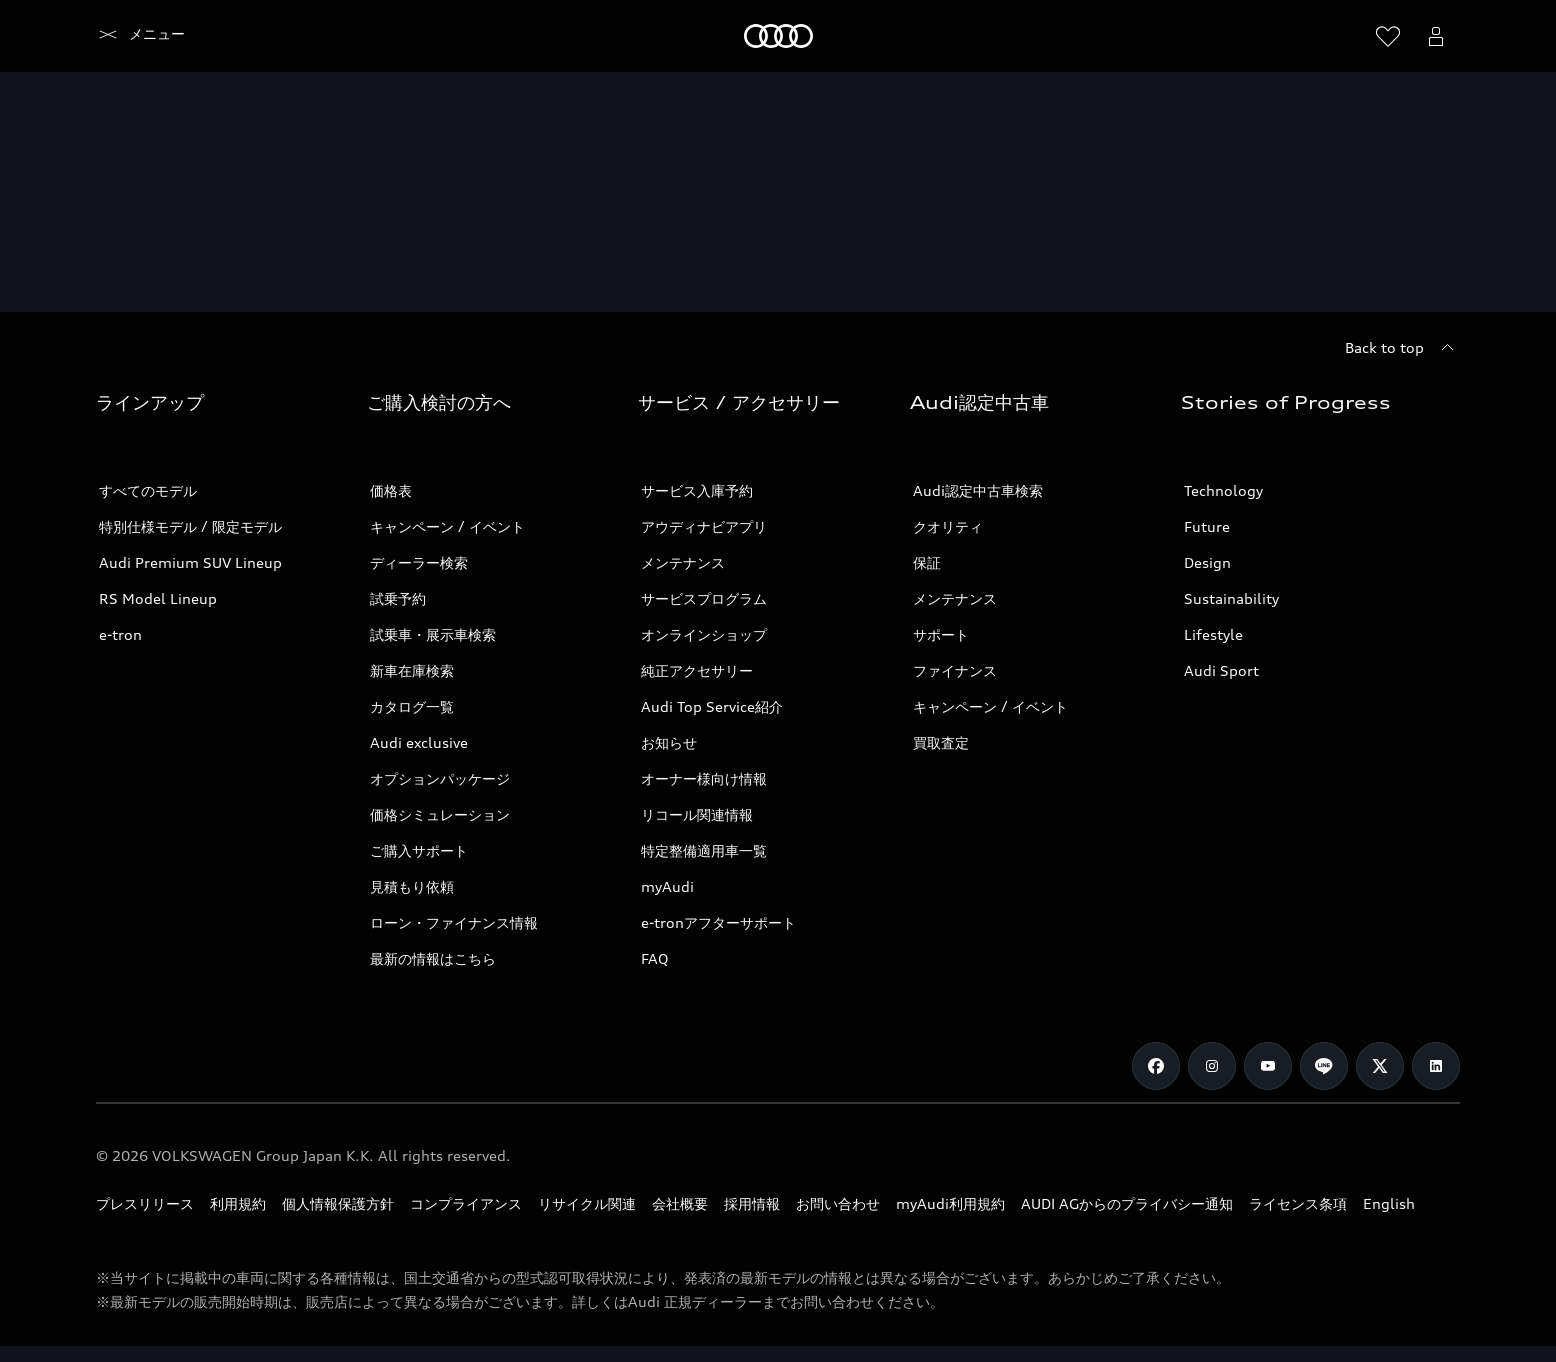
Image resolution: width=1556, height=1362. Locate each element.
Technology (1223, 490)
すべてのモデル (148, 490)
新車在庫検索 (412, 670)
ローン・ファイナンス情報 (454, 922)
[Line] (1324, 1066)
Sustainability (1231, 598)
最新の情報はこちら (433, 958)
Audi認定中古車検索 (978, 490)
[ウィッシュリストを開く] (1388, 36)
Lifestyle (1213, 634)
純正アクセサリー (697, 670)
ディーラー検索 (419, 562)
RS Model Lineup (158, 598)
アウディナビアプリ (704, 526)
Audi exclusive (419, 742)
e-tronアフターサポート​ (718, 922)
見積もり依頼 (412, 886)
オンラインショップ (704, 634)
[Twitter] (1380, 1066)
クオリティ (948, 526)
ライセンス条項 (1298, 1203)
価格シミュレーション (440, 814)
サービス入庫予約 (697, 490)
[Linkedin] (1436, 1066)
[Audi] (130, 36)
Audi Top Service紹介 (712, 706)
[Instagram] (1212, 1066)
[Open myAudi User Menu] (1436, 36)
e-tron (120, 634)
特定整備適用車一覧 (704, 850)
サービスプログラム (704, 598)
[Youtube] (1268, 1066)
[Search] (1340, 36)
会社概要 (680, 1203)
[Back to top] (1402, 348)
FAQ (655, 958)
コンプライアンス (466, 1203)
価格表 (391, 490)
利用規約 (238, 1203)
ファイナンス (955, 670)
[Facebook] (1156, 1066)
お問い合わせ (838, 1203)
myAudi (667, 886)
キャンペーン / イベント (447, 526)
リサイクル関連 (587, 1203)
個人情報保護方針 (338, 1203)
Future (1207, 526)
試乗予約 (398, 598)
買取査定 (941, 742)
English (1389, 1203)
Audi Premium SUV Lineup (190, 562)
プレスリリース (145, 1203)
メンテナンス (683, 562)
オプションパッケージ (440, 778)
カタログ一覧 (412, 706)
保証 (927, 562)
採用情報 (752, 1203)
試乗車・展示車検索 (433, 634)
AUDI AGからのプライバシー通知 (1127, 1203)
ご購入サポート (419, 850)
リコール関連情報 (697, 814)
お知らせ (669, 742)
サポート (941, 634)
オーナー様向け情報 (704, 778)
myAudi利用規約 (950, 1203)
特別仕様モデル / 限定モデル (190, 526)
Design (1207, 562)
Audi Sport (1221, 670)
